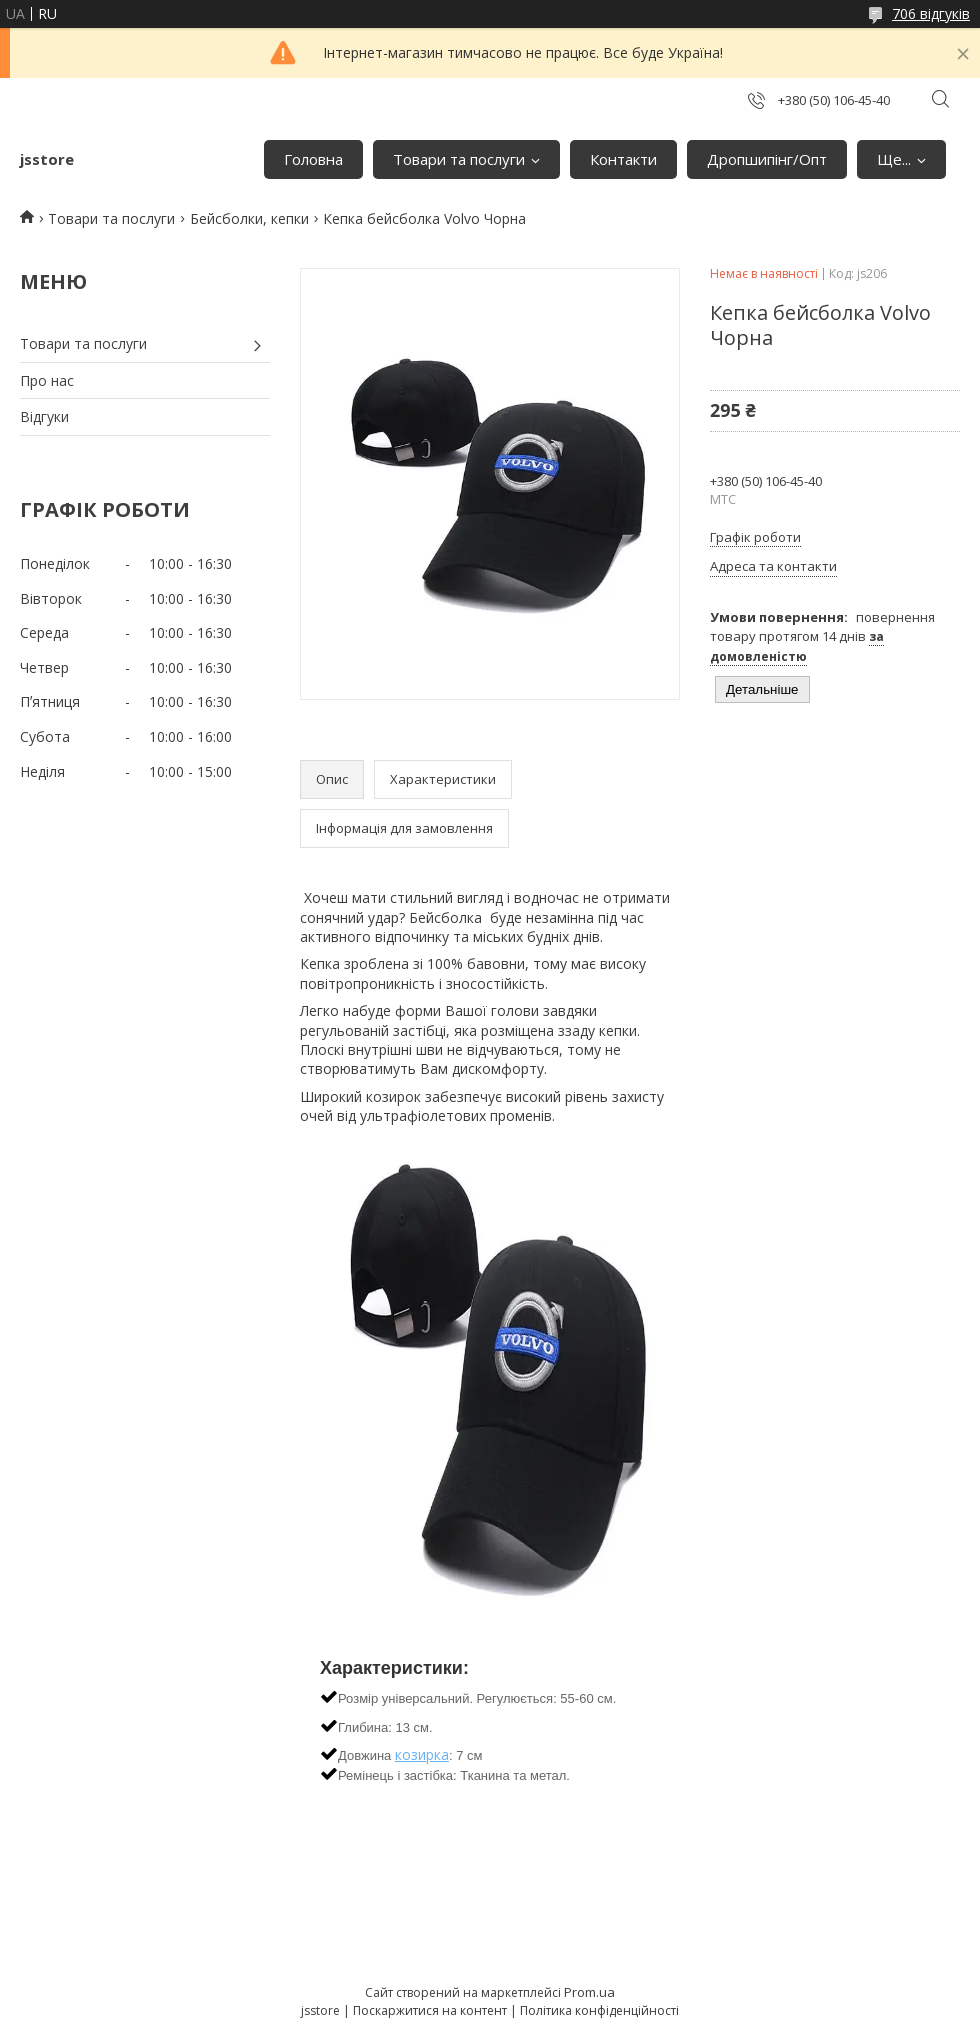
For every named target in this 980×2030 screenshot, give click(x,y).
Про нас (47, 380)
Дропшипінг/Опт (767, 159)
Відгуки (44, 416)
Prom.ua (589, 1992)
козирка (422, 1754)
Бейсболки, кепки (249, 218)
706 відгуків (931, 13)
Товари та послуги (459, 159)
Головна (313, 159)
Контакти (623, 159)
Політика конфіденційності (599, 2010)
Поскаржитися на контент (430, 2010)
